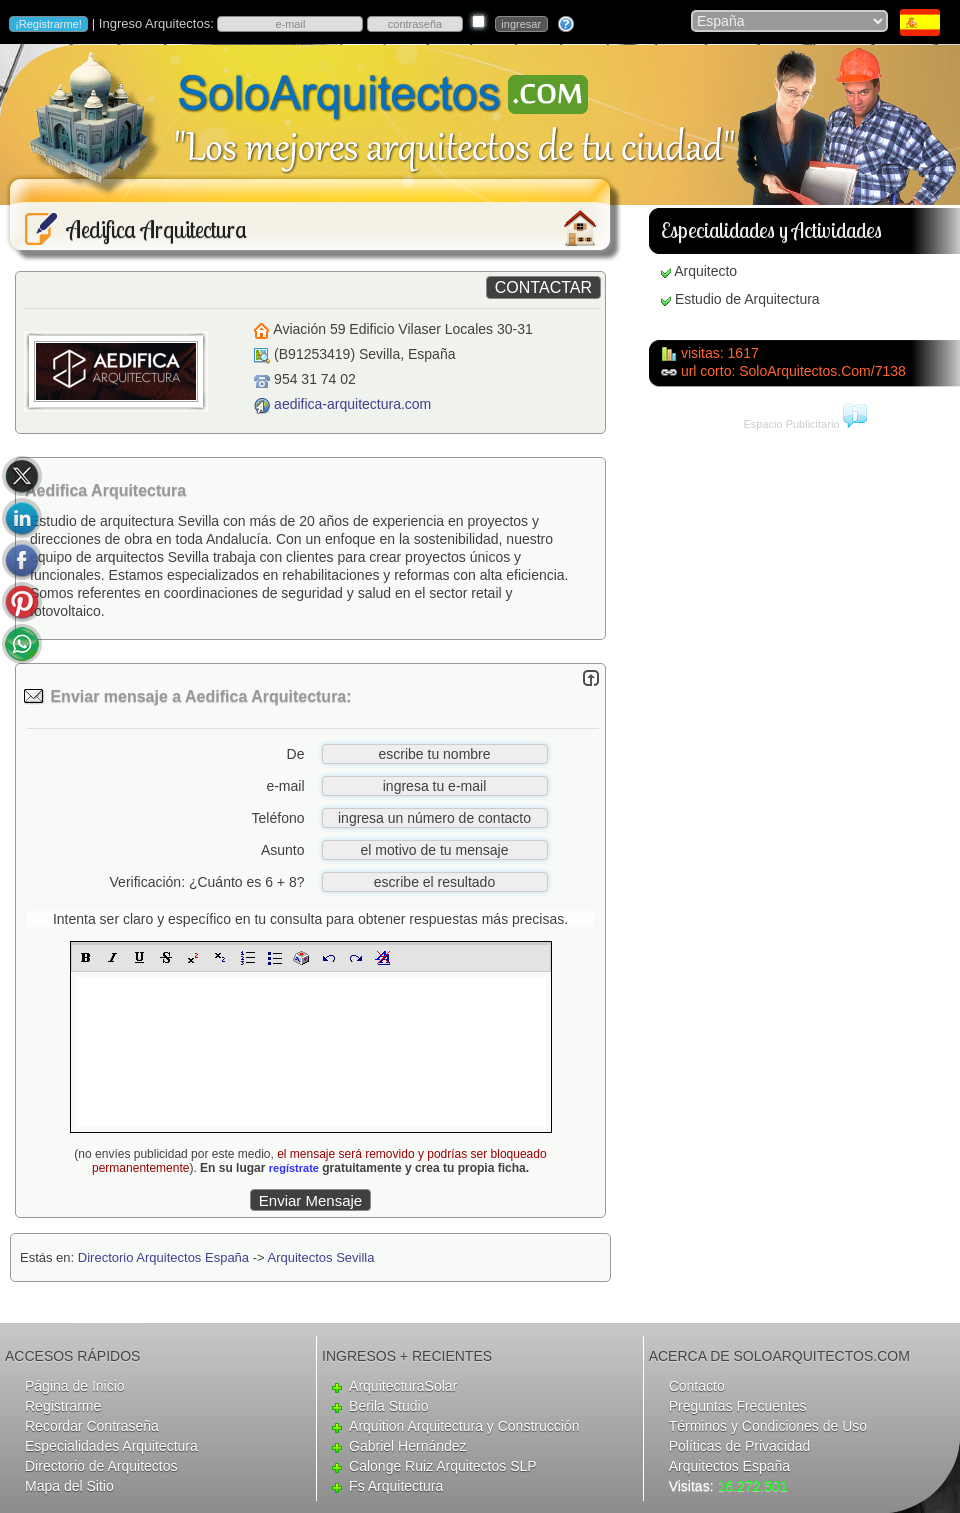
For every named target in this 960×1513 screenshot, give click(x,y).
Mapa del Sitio (69, 1486)
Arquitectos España (729, 1466)
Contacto (697, 1386)
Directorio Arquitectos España (163, 1257)
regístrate (294, 1168)
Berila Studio (388, 1406)
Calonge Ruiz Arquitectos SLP (443, 1466)
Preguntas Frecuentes (738, 1406)
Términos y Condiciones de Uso (768, 1426)
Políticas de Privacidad (740, 1446)
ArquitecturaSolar (403, 1386)
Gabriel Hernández (408, 1446)
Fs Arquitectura (396, 1486)
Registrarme (63, 1406)
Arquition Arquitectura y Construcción (464, 1426)
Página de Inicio (75, 1386)
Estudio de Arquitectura (747, 299)
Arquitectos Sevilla (321, 1257)
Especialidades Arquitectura (111, 1446)
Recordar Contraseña (92, 1426)
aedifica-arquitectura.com (352, 404)
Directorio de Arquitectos (101, 1466)
